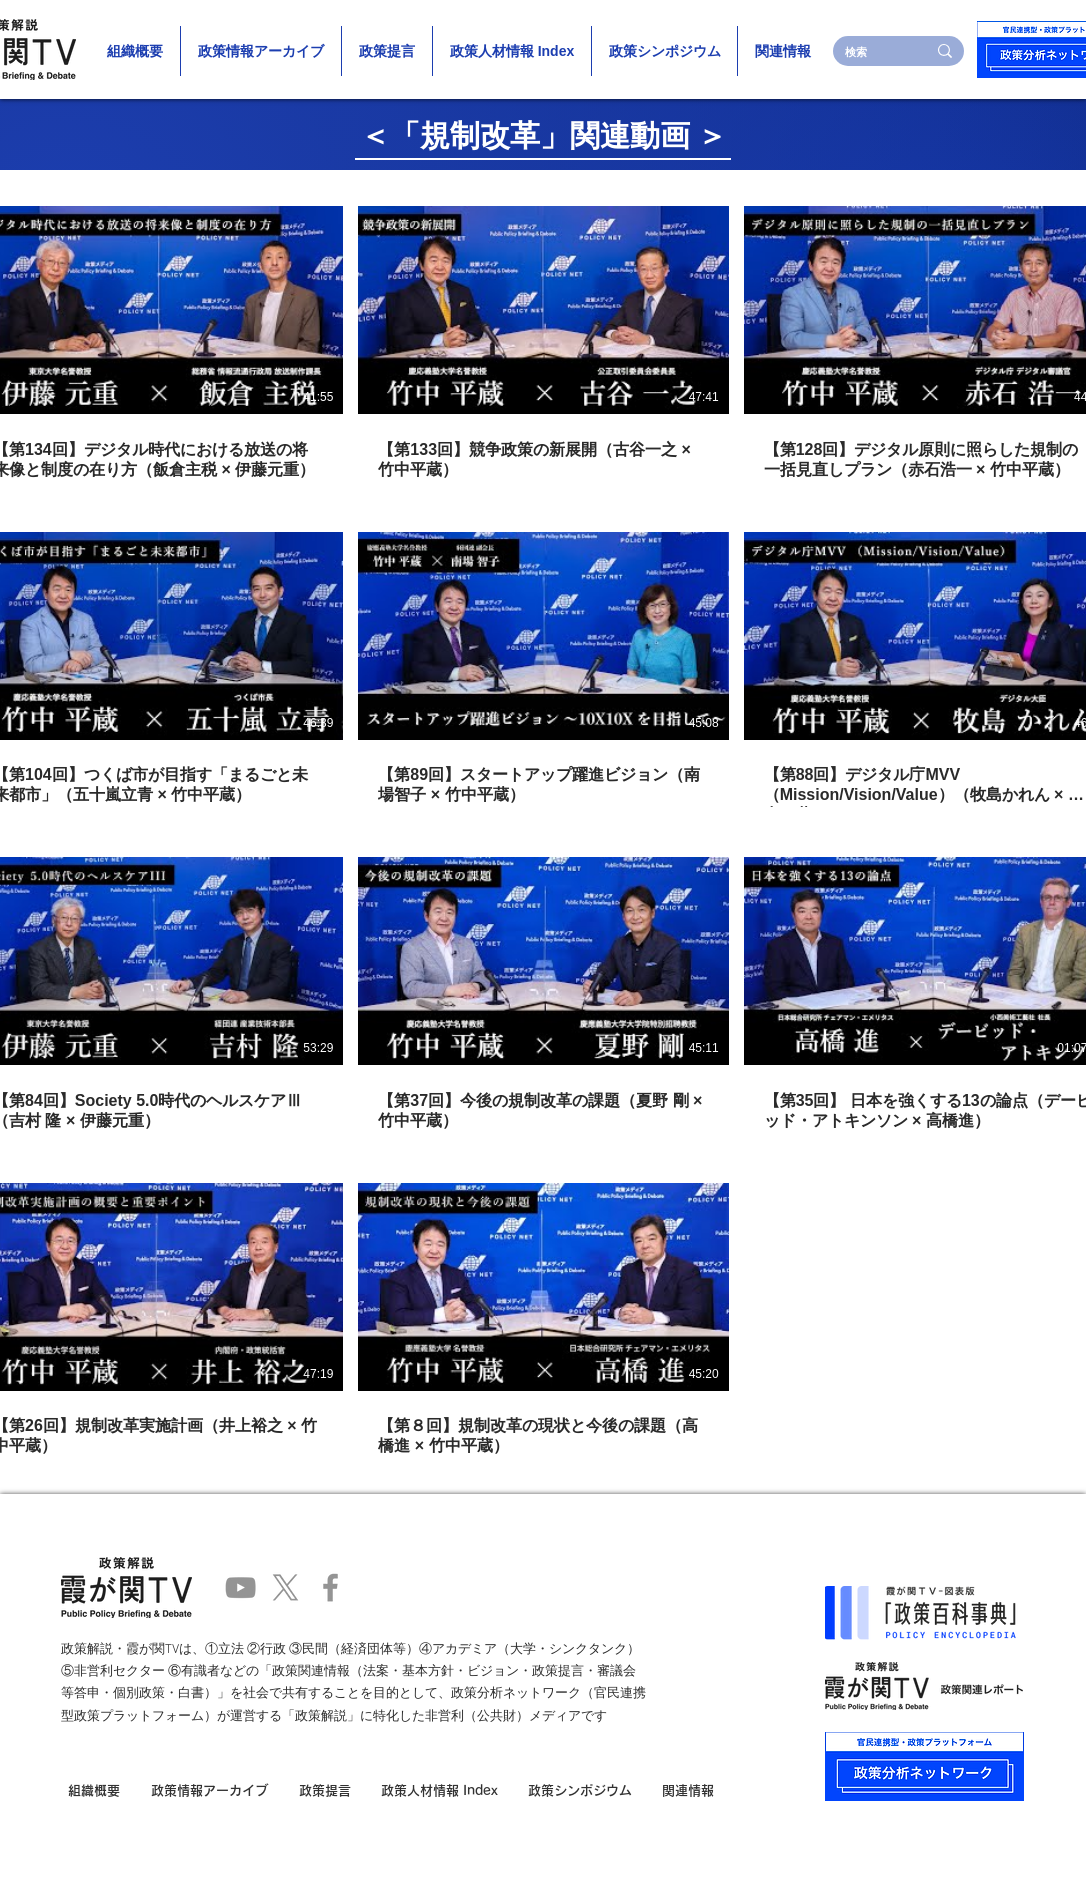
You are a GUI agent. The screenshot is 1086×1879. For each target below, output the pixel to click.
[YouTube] (240, 1587)
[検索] (870, 51)
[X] (285, 1587)
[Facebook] (330, 1587)
